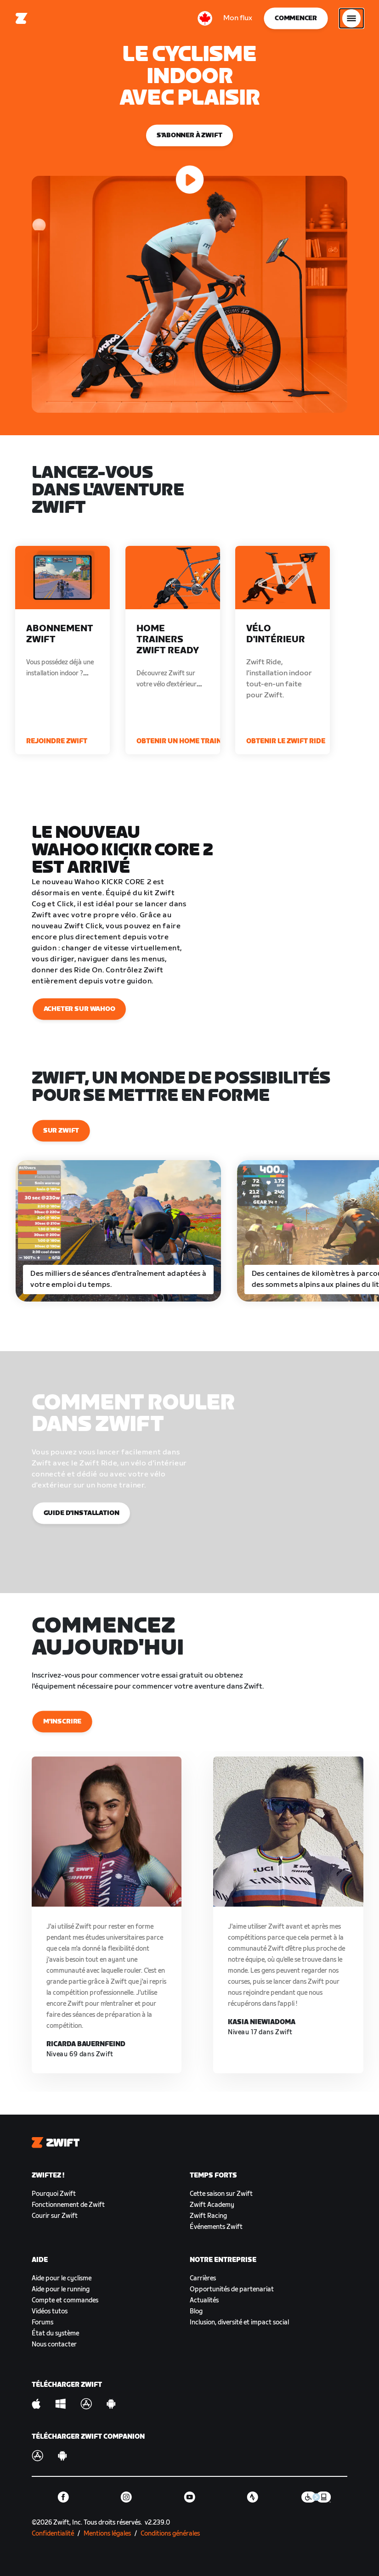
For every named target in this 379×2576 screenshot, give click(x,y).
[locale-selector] (205, 18)
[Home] (22, 18)
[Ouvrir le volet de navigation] (351, 18)
